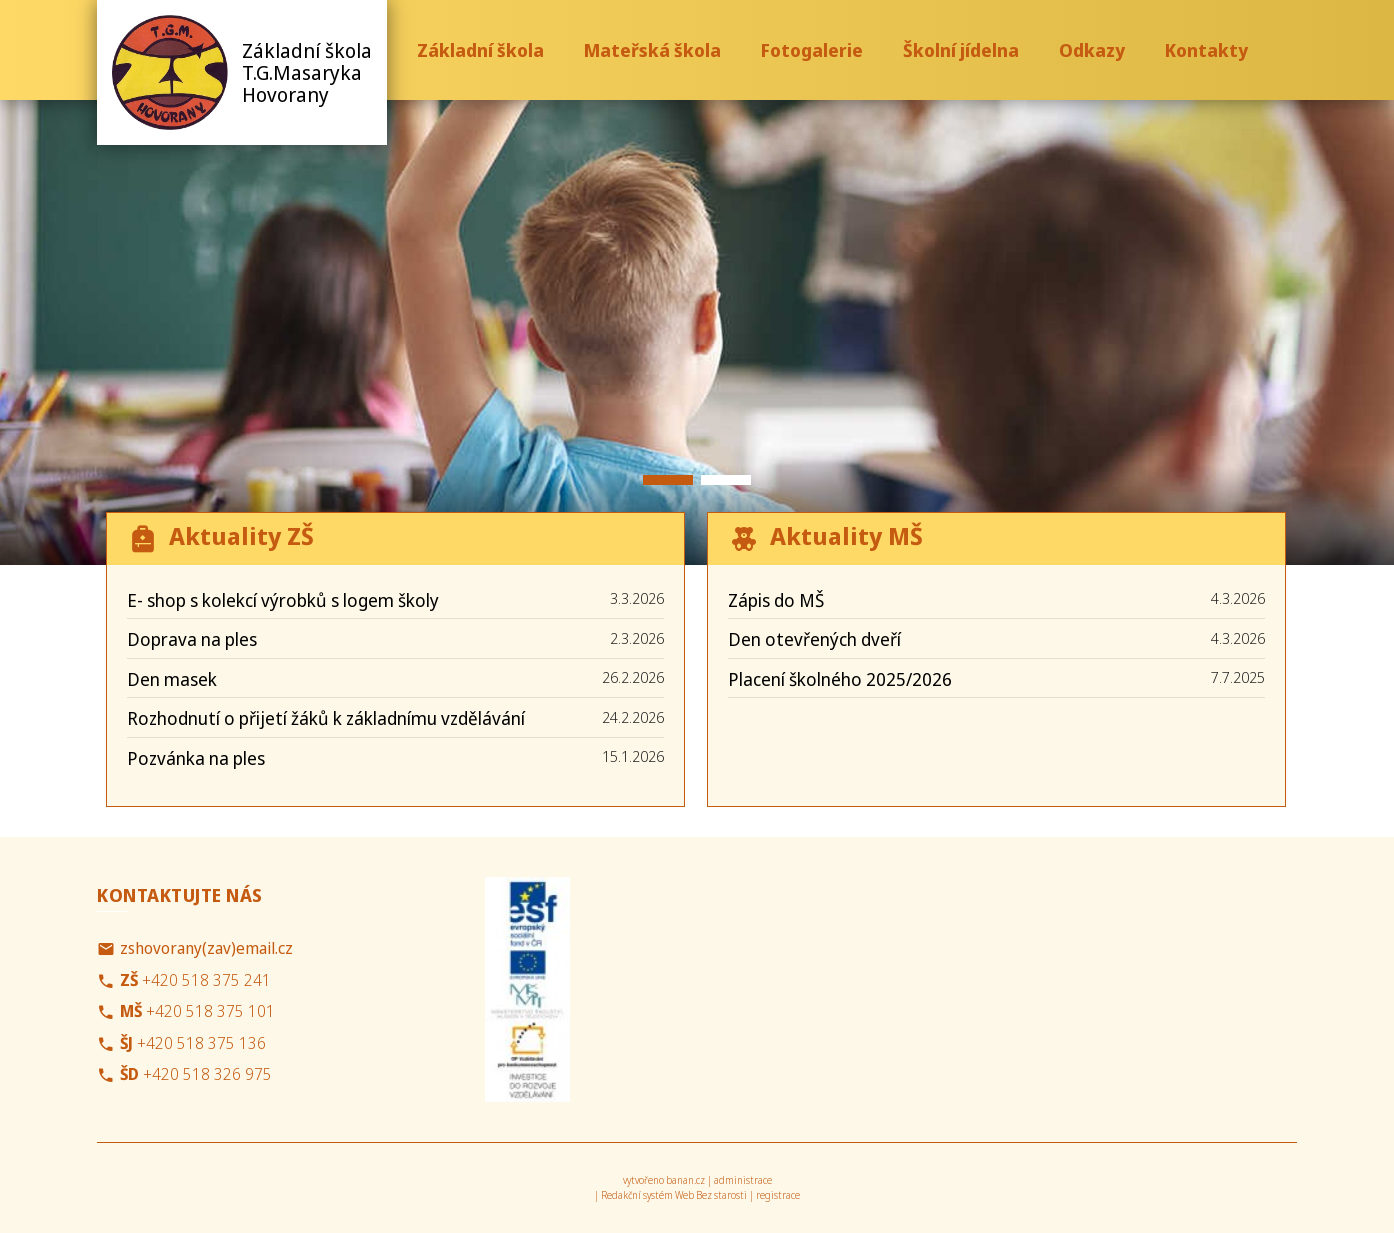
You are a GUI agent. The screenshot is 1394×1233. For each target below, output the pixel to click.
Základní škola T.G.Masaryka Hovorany (307, 72)
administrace (743, 1180)
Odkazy (1092, 50)
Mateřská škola (652, 50)
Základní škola (480, 50)
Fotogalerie (812, 50)
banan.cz (685, 1180)
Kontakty (1206, 50)
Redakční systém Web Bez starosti (674, 1195)
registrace (778, 1195)
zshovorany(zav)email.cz (206, 948)
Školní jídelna (961, 50)
